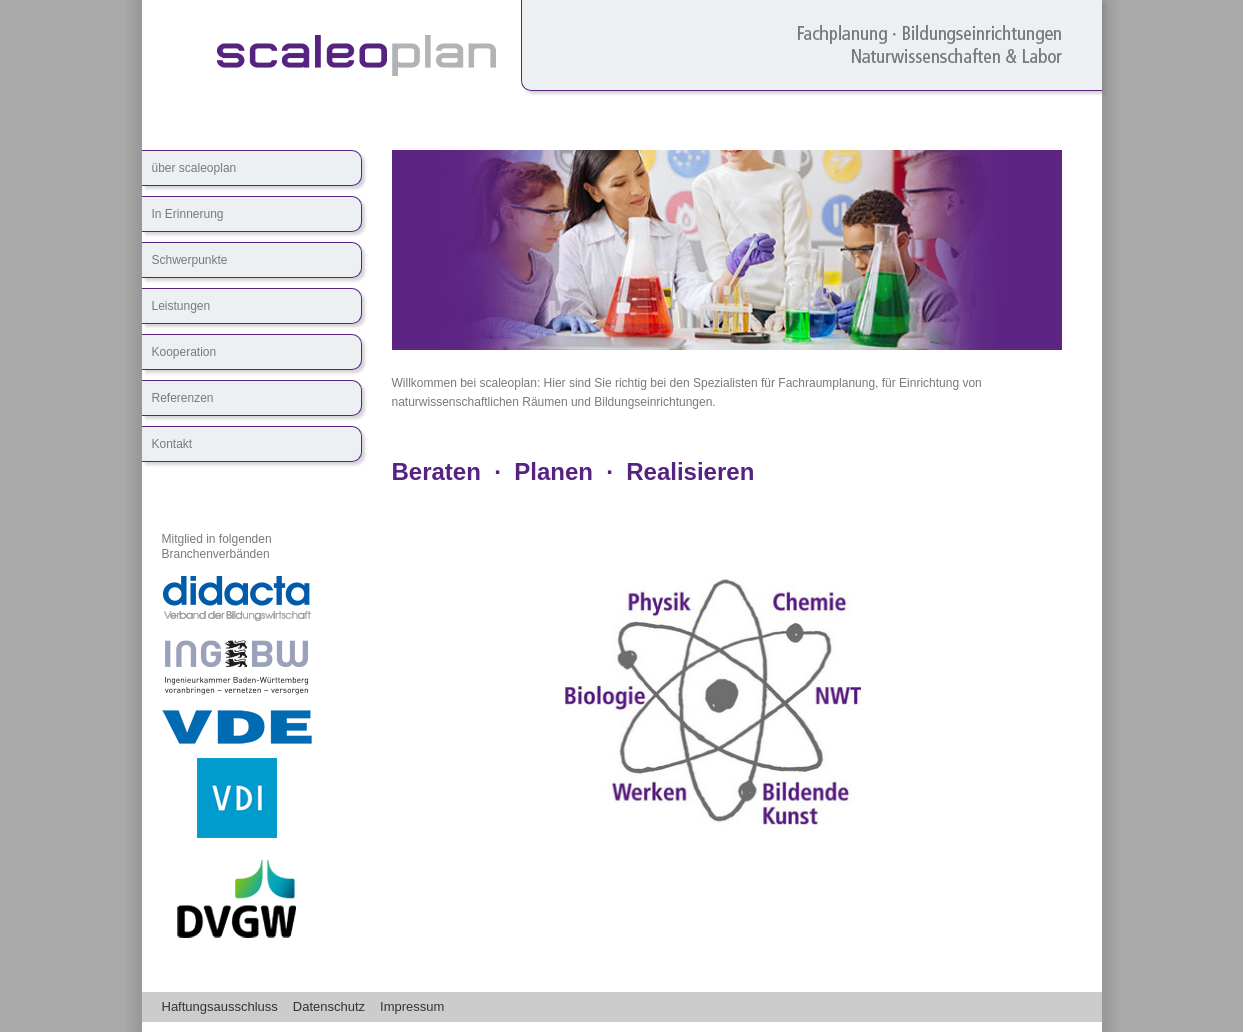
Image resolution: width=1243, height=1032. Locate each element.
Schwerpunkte (190, 260)
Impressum (412, 1006)
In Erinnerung (188, 214)
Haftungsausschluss (220, 1006)
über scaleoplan (194, 168)
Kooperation (184, 352)
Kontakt (172, 444)
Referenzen (183, 398)
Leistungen (181, 306)
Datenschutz (329, 1006)
